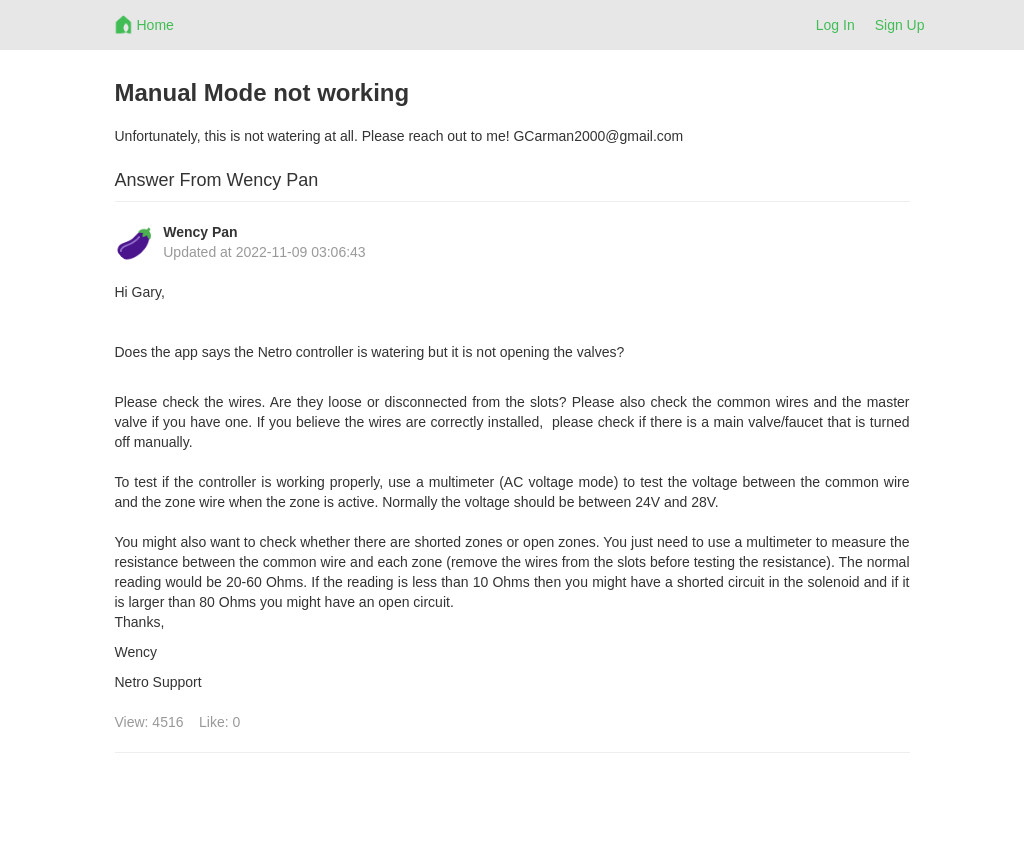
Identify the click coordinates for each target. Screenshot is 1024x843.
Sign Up (900, 25)
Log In (835, 25)
